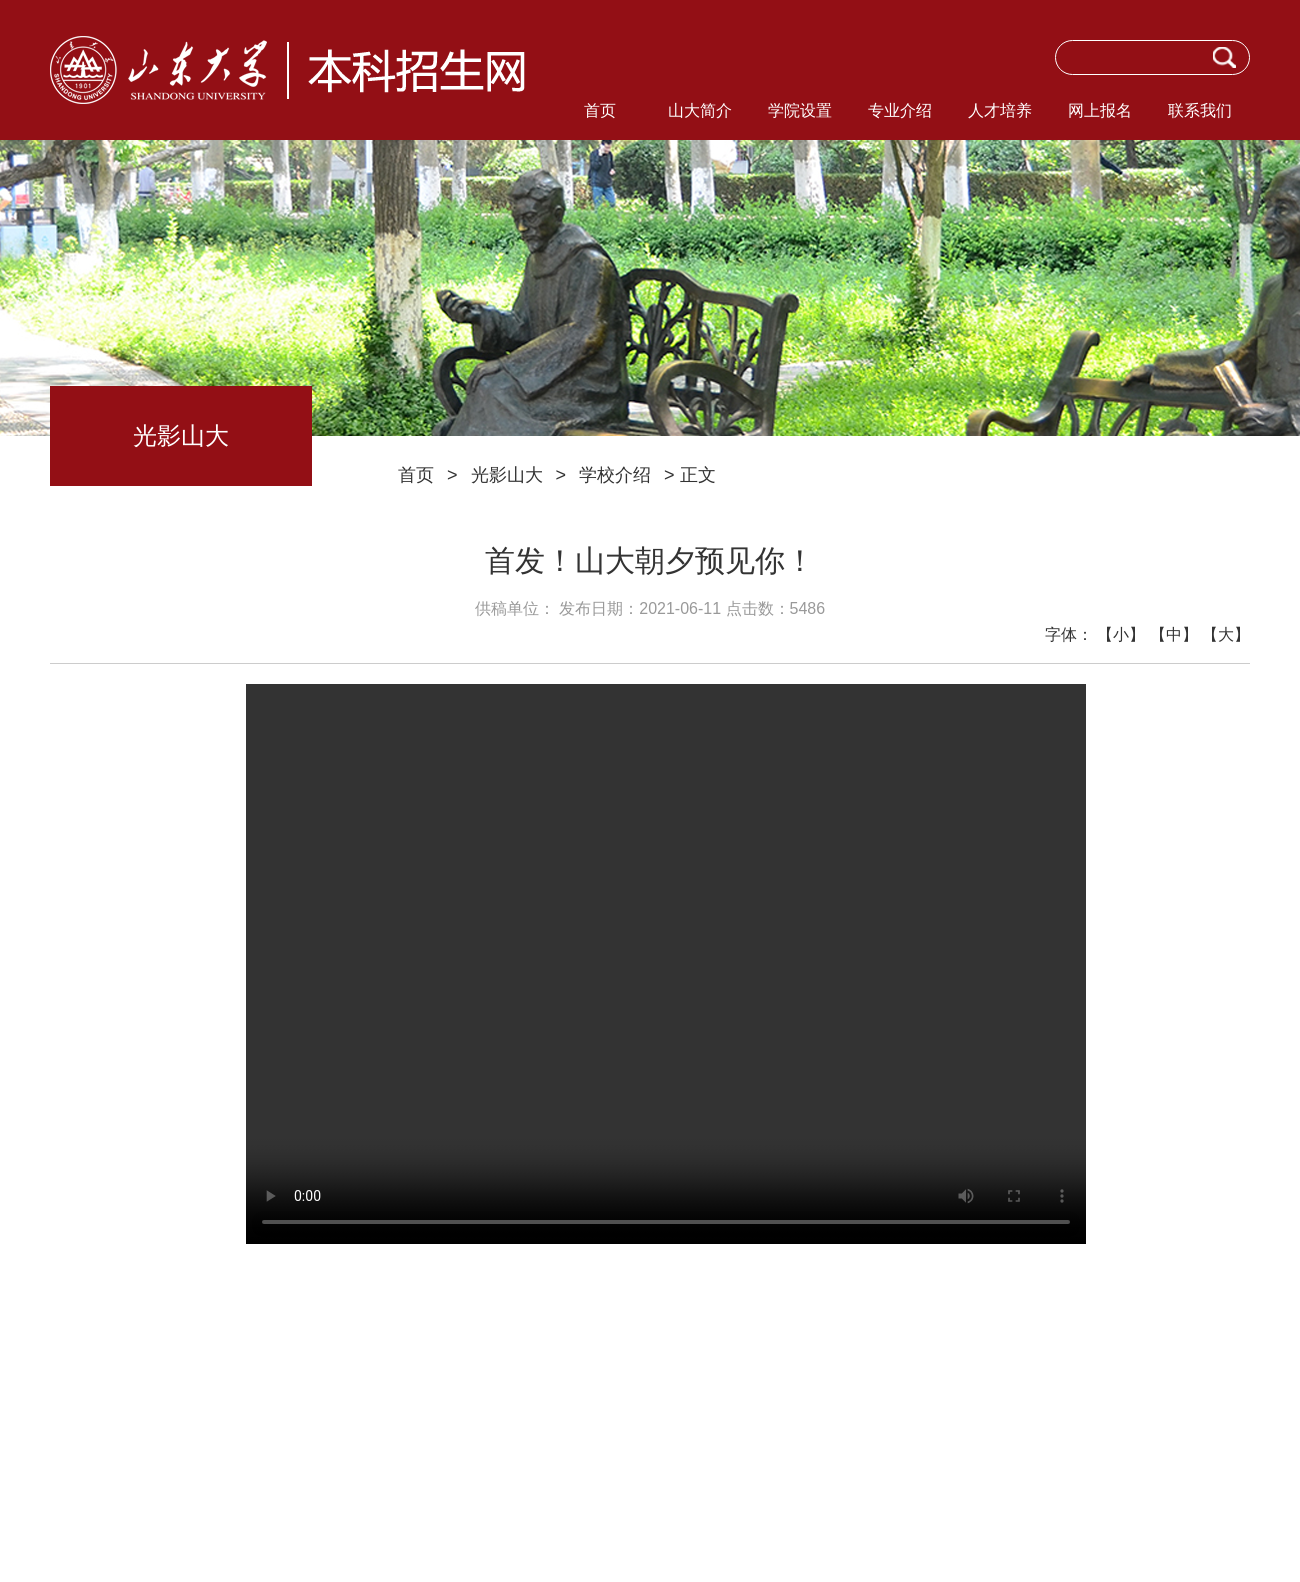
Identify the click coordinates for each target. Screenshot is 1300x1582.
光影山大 (507, 475)
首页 (600, 110)
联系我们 (1200, 110)
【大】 (1226, 634)
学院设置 (800, 110)
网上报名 (1100, 110)
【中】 (1174, 634)
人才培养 (1000, 110)
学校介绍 (615, 475)
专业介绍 (900, 110)
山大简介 (700, 110)
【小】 (1121, 634)
